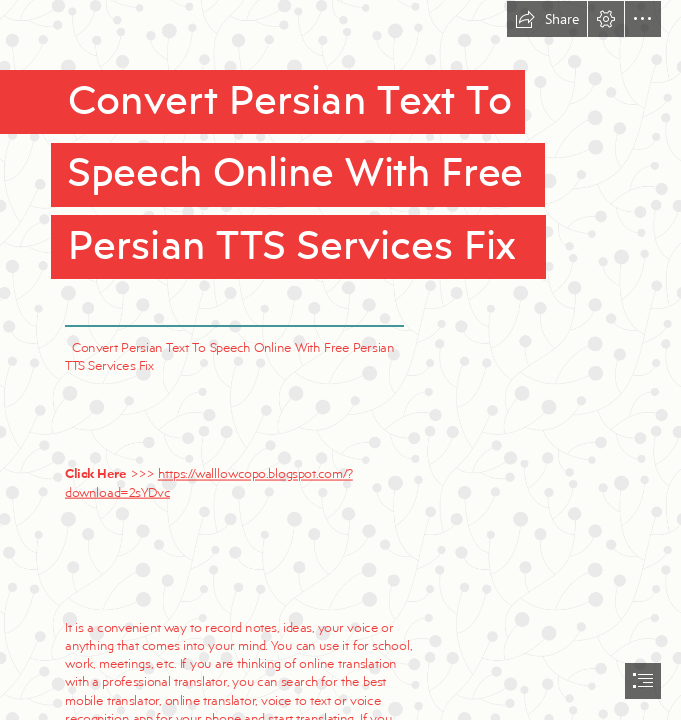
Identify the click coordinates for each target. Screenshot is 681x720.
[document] (340, 360)
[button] (547, 19)
